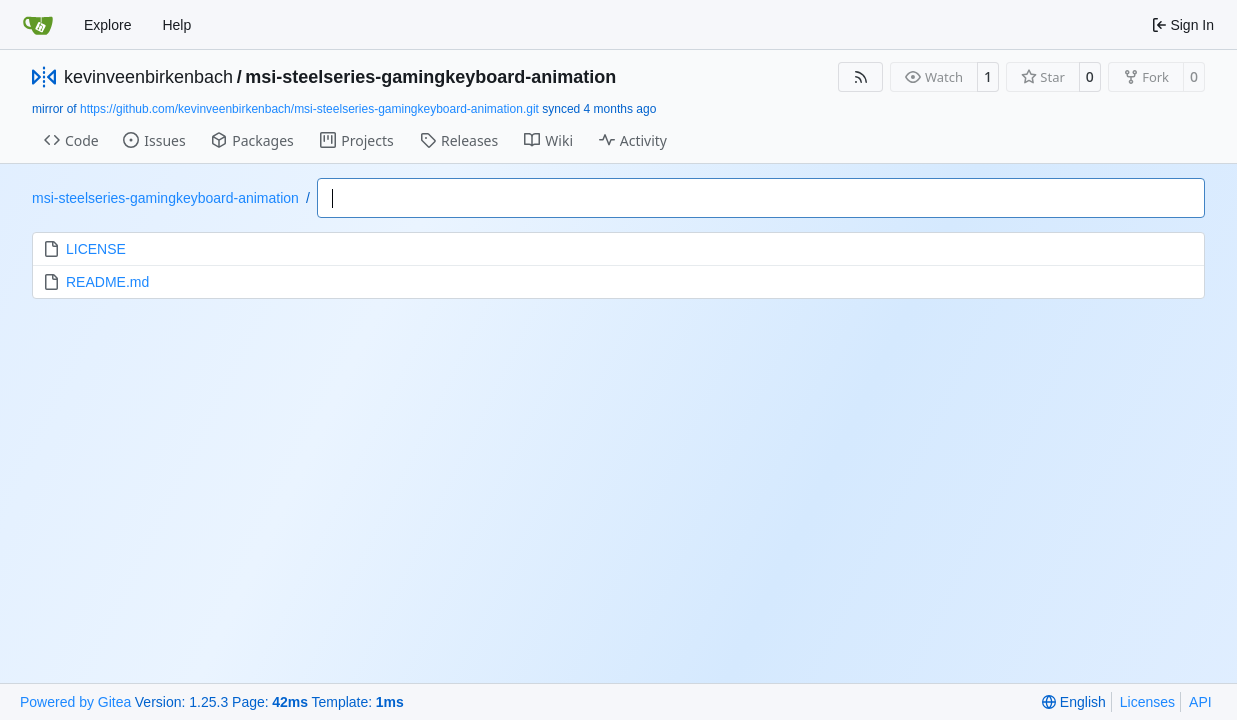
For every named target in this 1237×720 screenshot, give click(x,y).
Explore (107, 25)
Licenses (1147, 702)
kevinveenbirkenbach (148, 77)
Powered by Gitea (75, 702)
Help (176, 25)
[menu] (1073, 702)
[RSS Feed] (861, 77)
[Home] (38, 25)
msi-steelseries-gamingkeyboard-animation (430, 77)
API (1200, 702)
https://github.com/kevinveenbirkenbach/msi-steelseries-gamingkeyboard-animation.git (309, 109)
